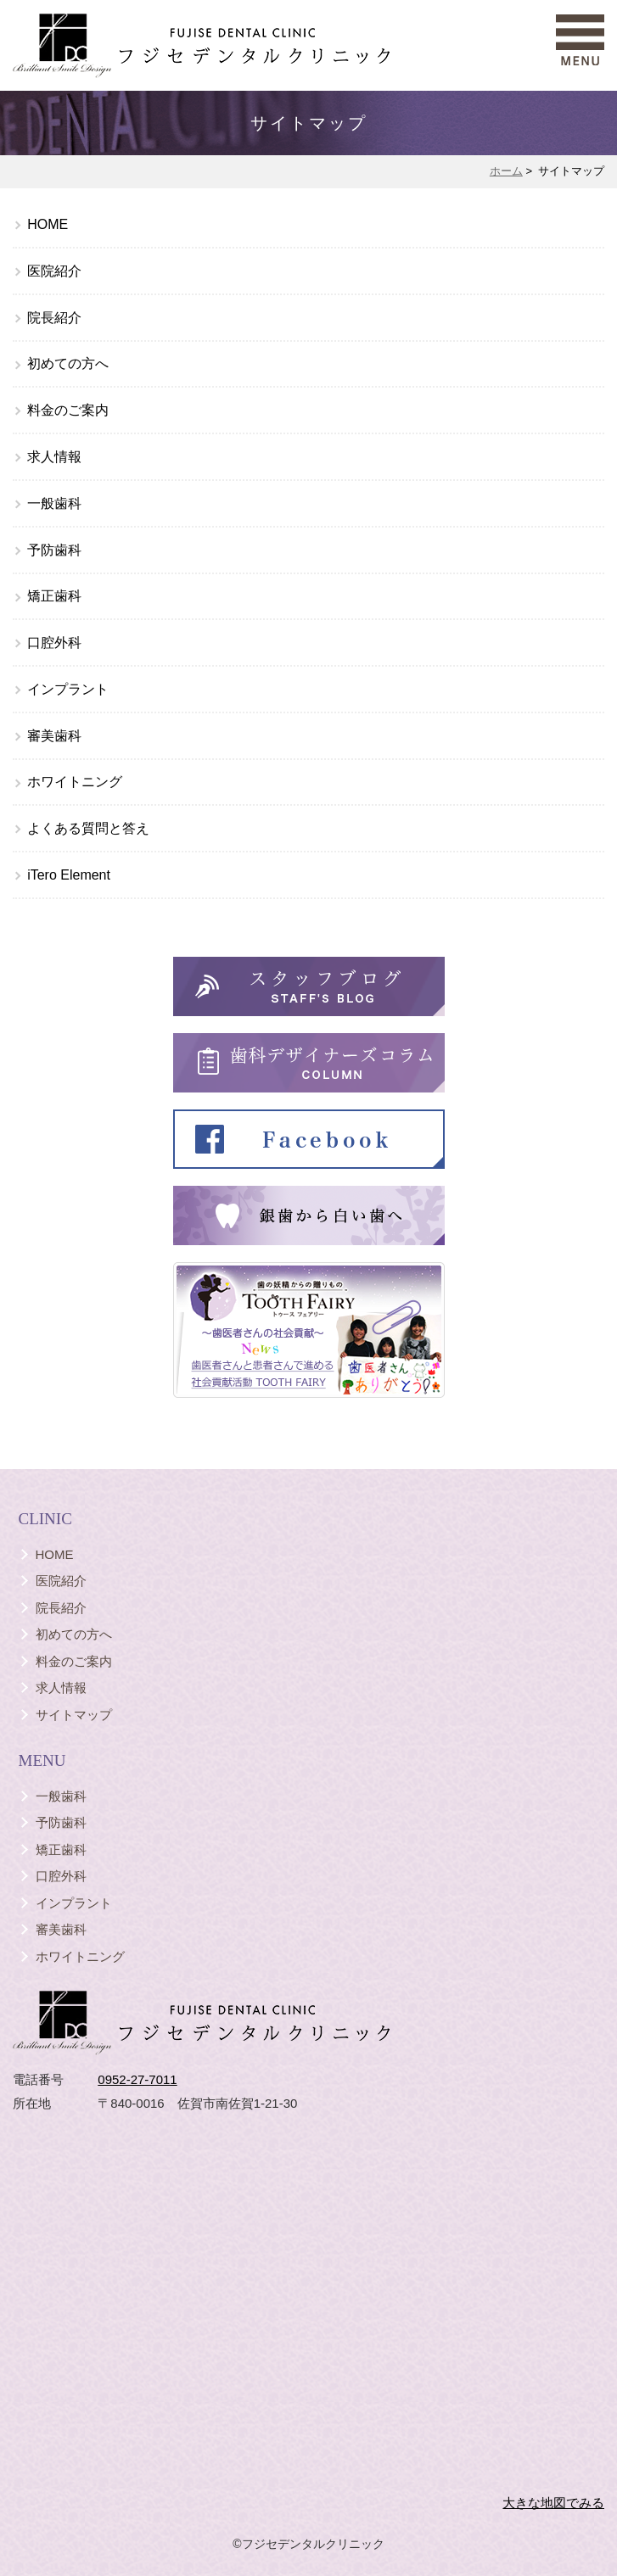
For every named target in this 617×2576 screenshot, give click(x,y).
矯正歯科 (54, 596)
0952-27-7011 (137, 2079)
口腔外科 (54, 642)
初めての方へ (68, 363)
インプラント (68, 689)
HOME (47, 224)
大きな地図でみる (553, 2502)
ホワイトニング (74, 781)
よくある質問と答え (88, 828)
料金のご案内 (68, 410)
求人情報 (54, 457)
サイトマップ (74, 1714)
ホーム (506, 171)
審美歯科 (54, 736)
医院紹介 (54, 271)
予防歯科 (54, 550)
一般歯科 (54, 503)
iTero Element (68, 875)
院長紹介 (54, 317)
